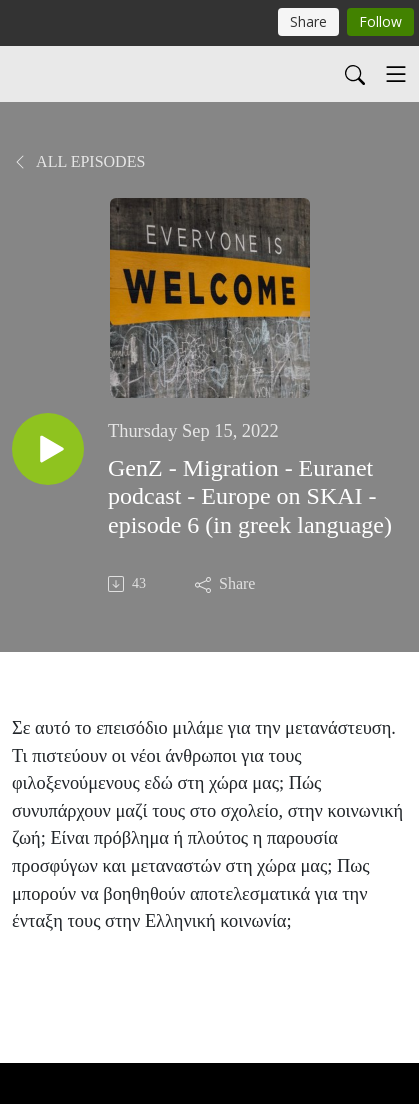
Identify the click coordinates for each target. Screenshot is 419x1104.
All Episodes (78, 161)
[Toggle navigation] (396, 74)
